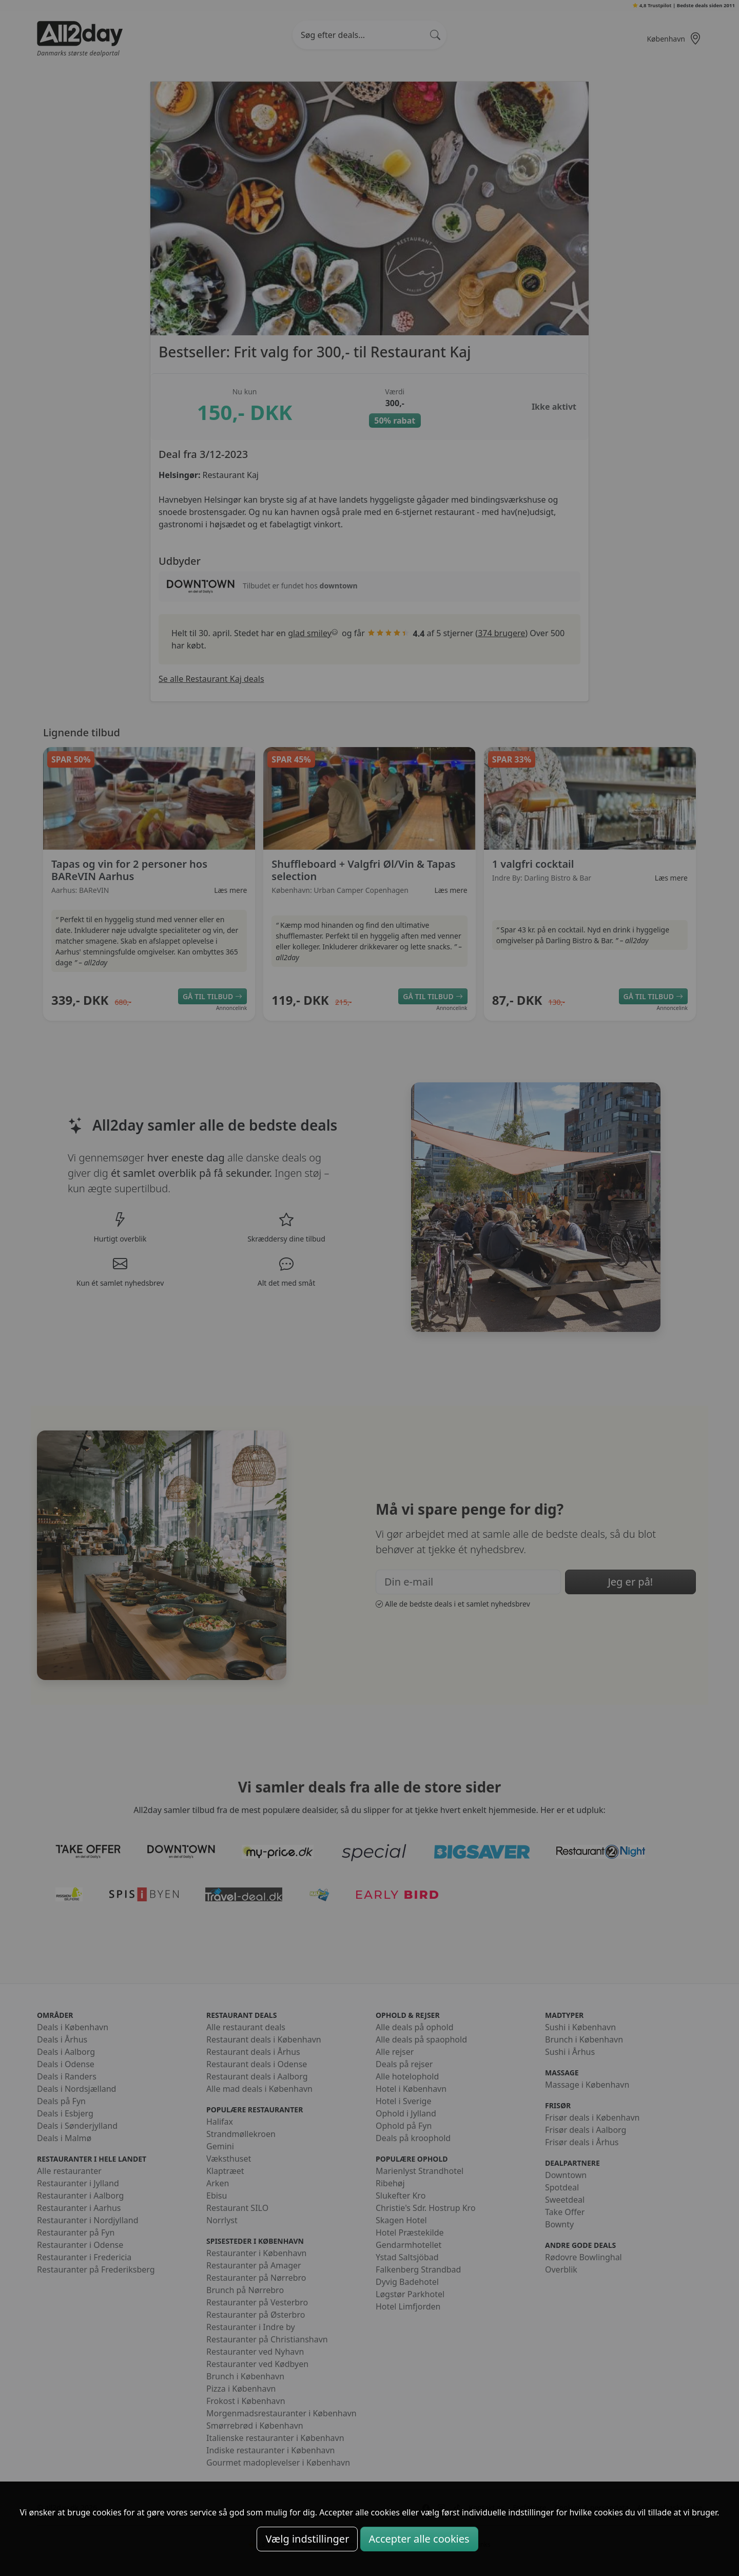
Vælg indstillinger (307, 2539)
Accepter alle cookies (419, 2539)
